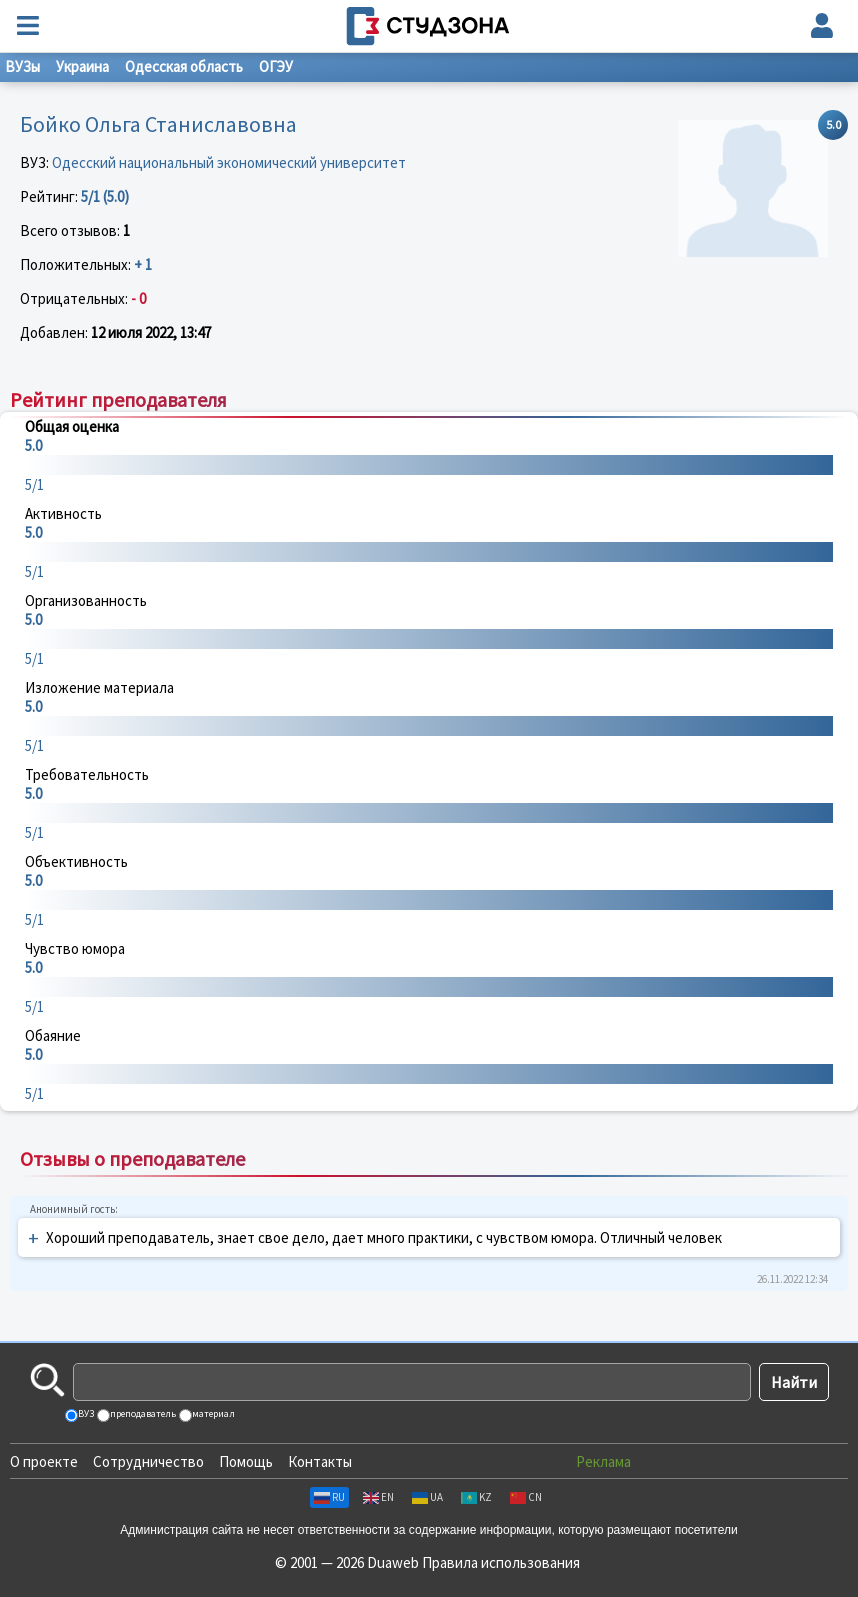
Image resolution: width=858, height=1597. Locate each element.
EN (378, 1497)
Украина (82, 66)
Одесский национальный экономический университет (229, 162)
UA (427, 1497)
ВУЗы (22, 66)
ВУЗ (85, 1413)
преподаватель (142, 1413)
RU (329, 1497)
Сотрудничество (148, 1461)
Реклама (603, 1461)
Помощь (246, 1461)
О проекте (44, 1461)
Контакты (320, 1461)
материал (212, 1413)
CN (526, 1497)
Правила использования (501, 1562)
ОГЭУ (276, 66)
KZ (476, 1497)
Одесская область (184, 66)
